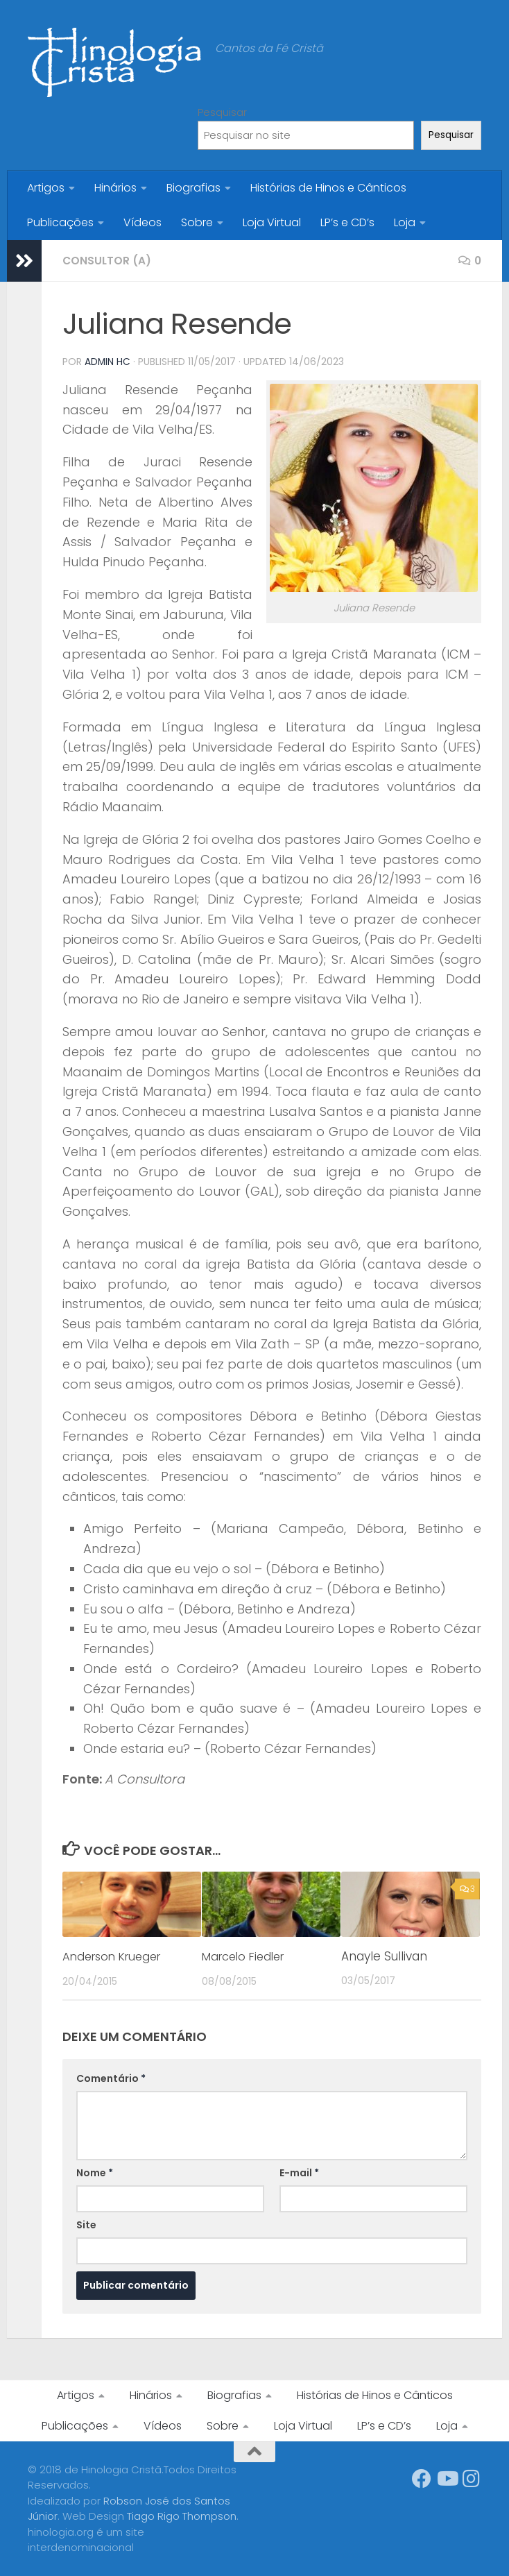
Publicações (60, 222)
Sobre (197, 222)
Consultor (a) (107, 261)
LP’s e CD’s (347, 222)
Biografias (193, 188)
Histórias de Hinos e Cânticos (328, 188)
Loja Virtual (272, 222)
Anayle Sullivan (384, 1955)
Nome (94, 2172)
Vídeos (142, 222)
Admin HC (108, 361)
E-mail (299, 2172)
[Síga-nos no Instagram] (471, 2478)
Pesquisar (222, 112)
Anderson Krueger (115, 1955)
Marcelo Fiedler (246, 1955)
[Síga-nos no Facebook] (421, 2478)
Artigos (45, 188)
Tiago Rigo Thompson (181, 2515)
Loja (404, 222)
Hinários (115, 188)
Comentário (111, 2078)
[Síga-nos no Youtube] (446, 2478)
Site (86, 2224)
